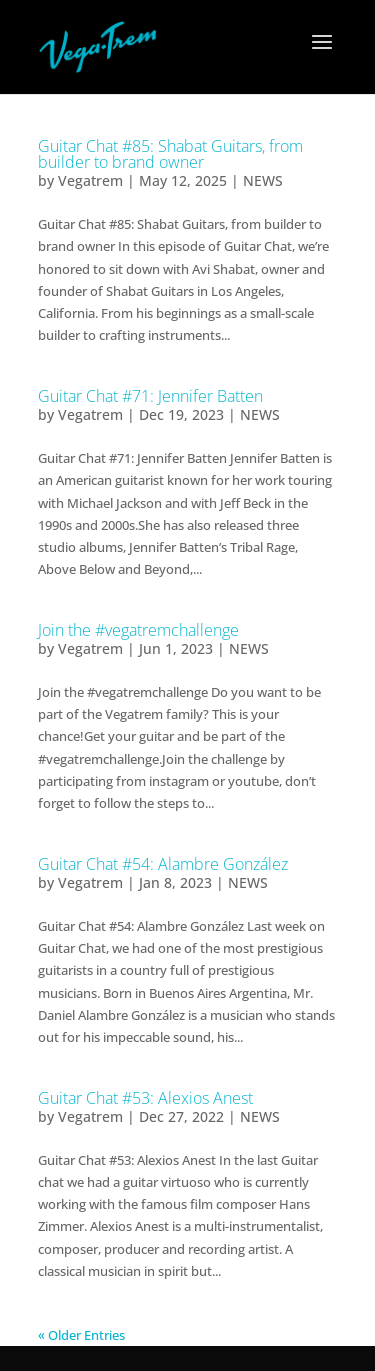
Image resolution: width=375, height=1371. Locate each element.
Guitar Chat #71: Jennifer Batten (150, 396)
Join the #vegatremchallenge (138, 630)
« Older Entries (81, 1335)
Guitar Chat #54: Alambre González (163, 864)
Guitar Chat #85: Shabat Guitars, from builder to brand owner (170, 154)
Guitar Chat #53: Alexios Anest (145, 1098)
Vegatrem (90, 180)
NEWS (263, 180)
